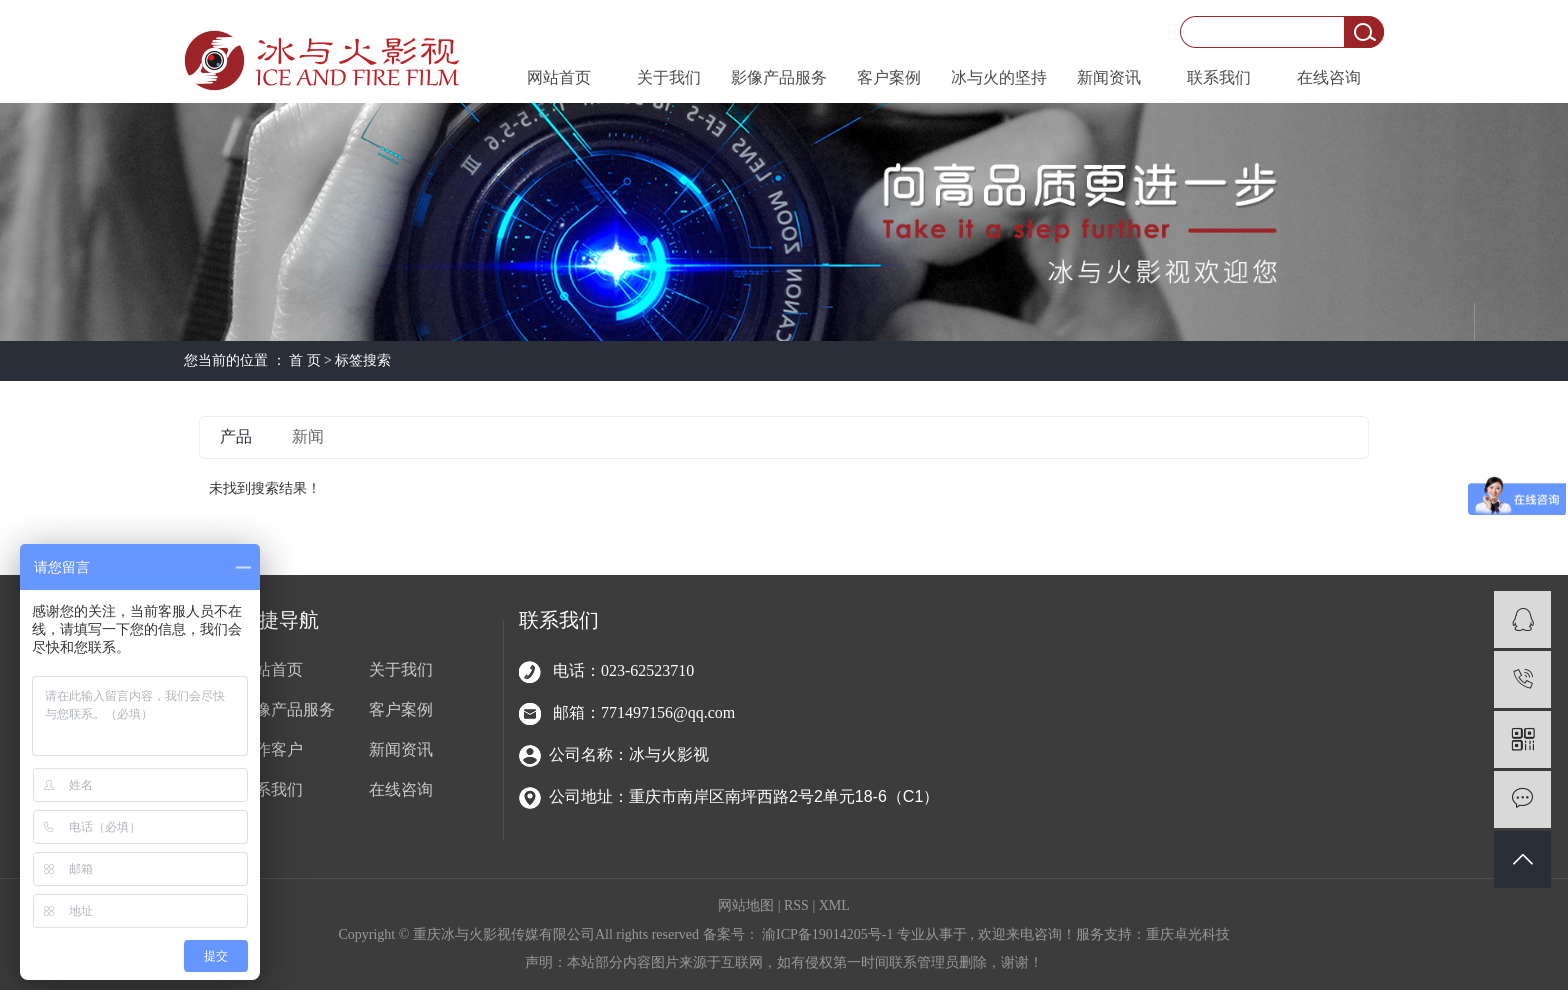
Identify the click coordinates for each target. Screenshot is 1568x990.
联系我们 (1219, 77)
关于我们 (669, 77)
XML (834, 905)
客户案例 (889, 77)
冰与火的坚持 (999, 77)
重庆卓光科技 (1188, 934)
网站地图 (748, 905)
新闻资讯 (1109, 77)
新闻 (308, 436)
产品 (236, 436)
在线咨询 (1329, 77)
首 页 (305, 360)
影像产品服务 (779, 77)
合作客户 (271, 749)
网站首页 (559, 77)
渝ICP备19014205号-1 (827, 934)
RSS (796, 905)
